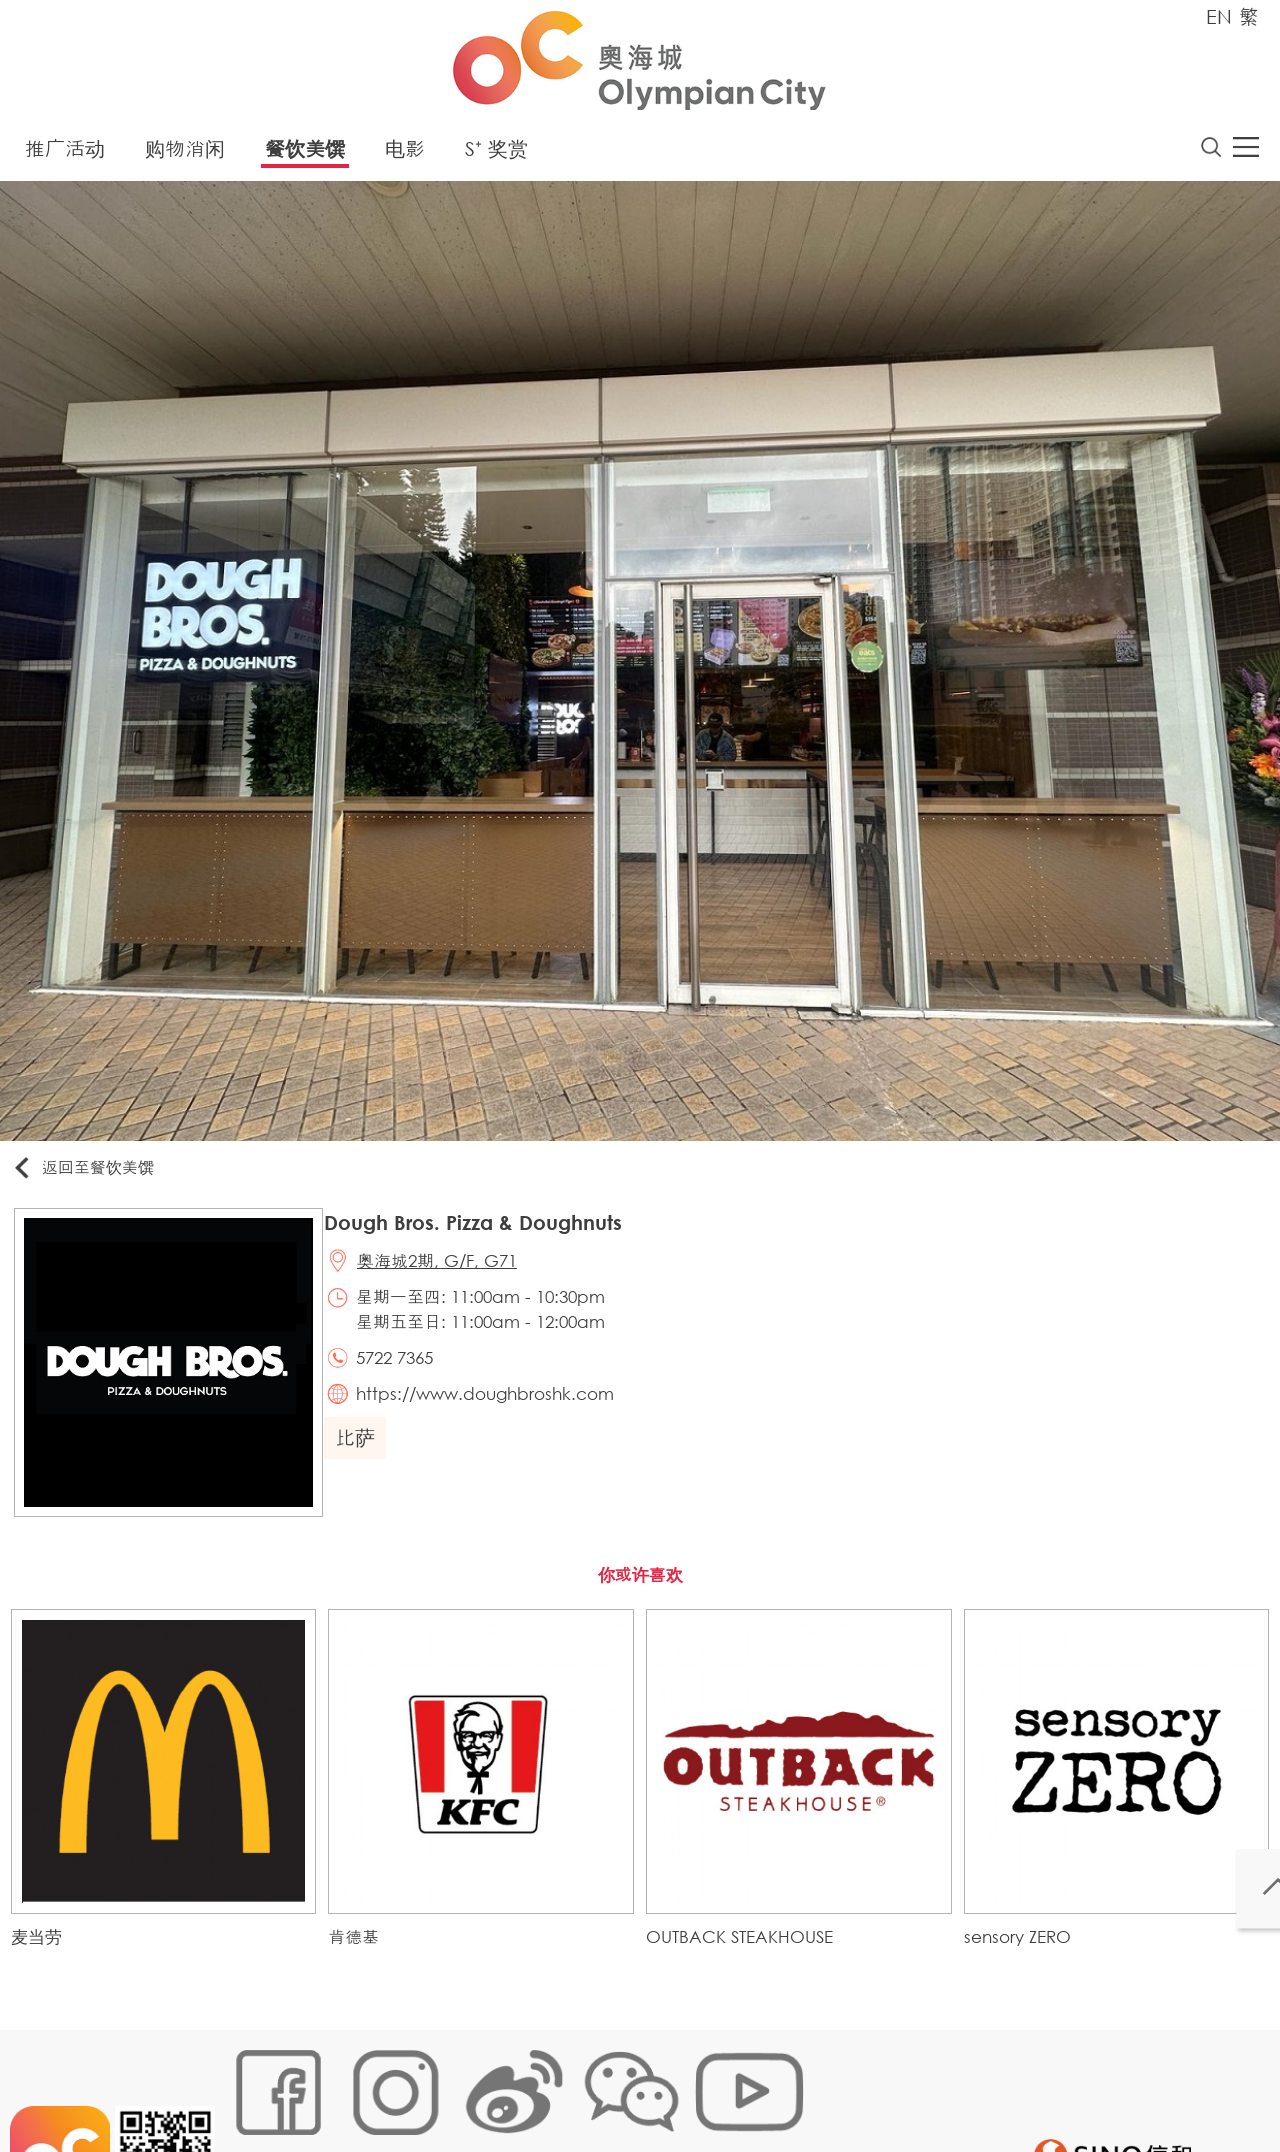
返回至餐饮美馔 (94, 1173)
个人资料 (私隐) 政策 (543, 2086)
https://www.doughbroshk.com (498, 1412)
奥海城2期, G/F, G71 (450, 1272)
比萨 (365, 1458)
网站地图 (256, 2086)
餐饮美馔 (305, 154)
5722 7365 (407, 1372)
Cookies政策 (343, 2086)
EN (1219, 16)
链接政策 (431, 2086)
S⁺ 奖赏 (496, 154)
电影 (405, 154)
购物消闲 (185, 154)
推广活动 (65, 154)
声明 (641, 2086)
